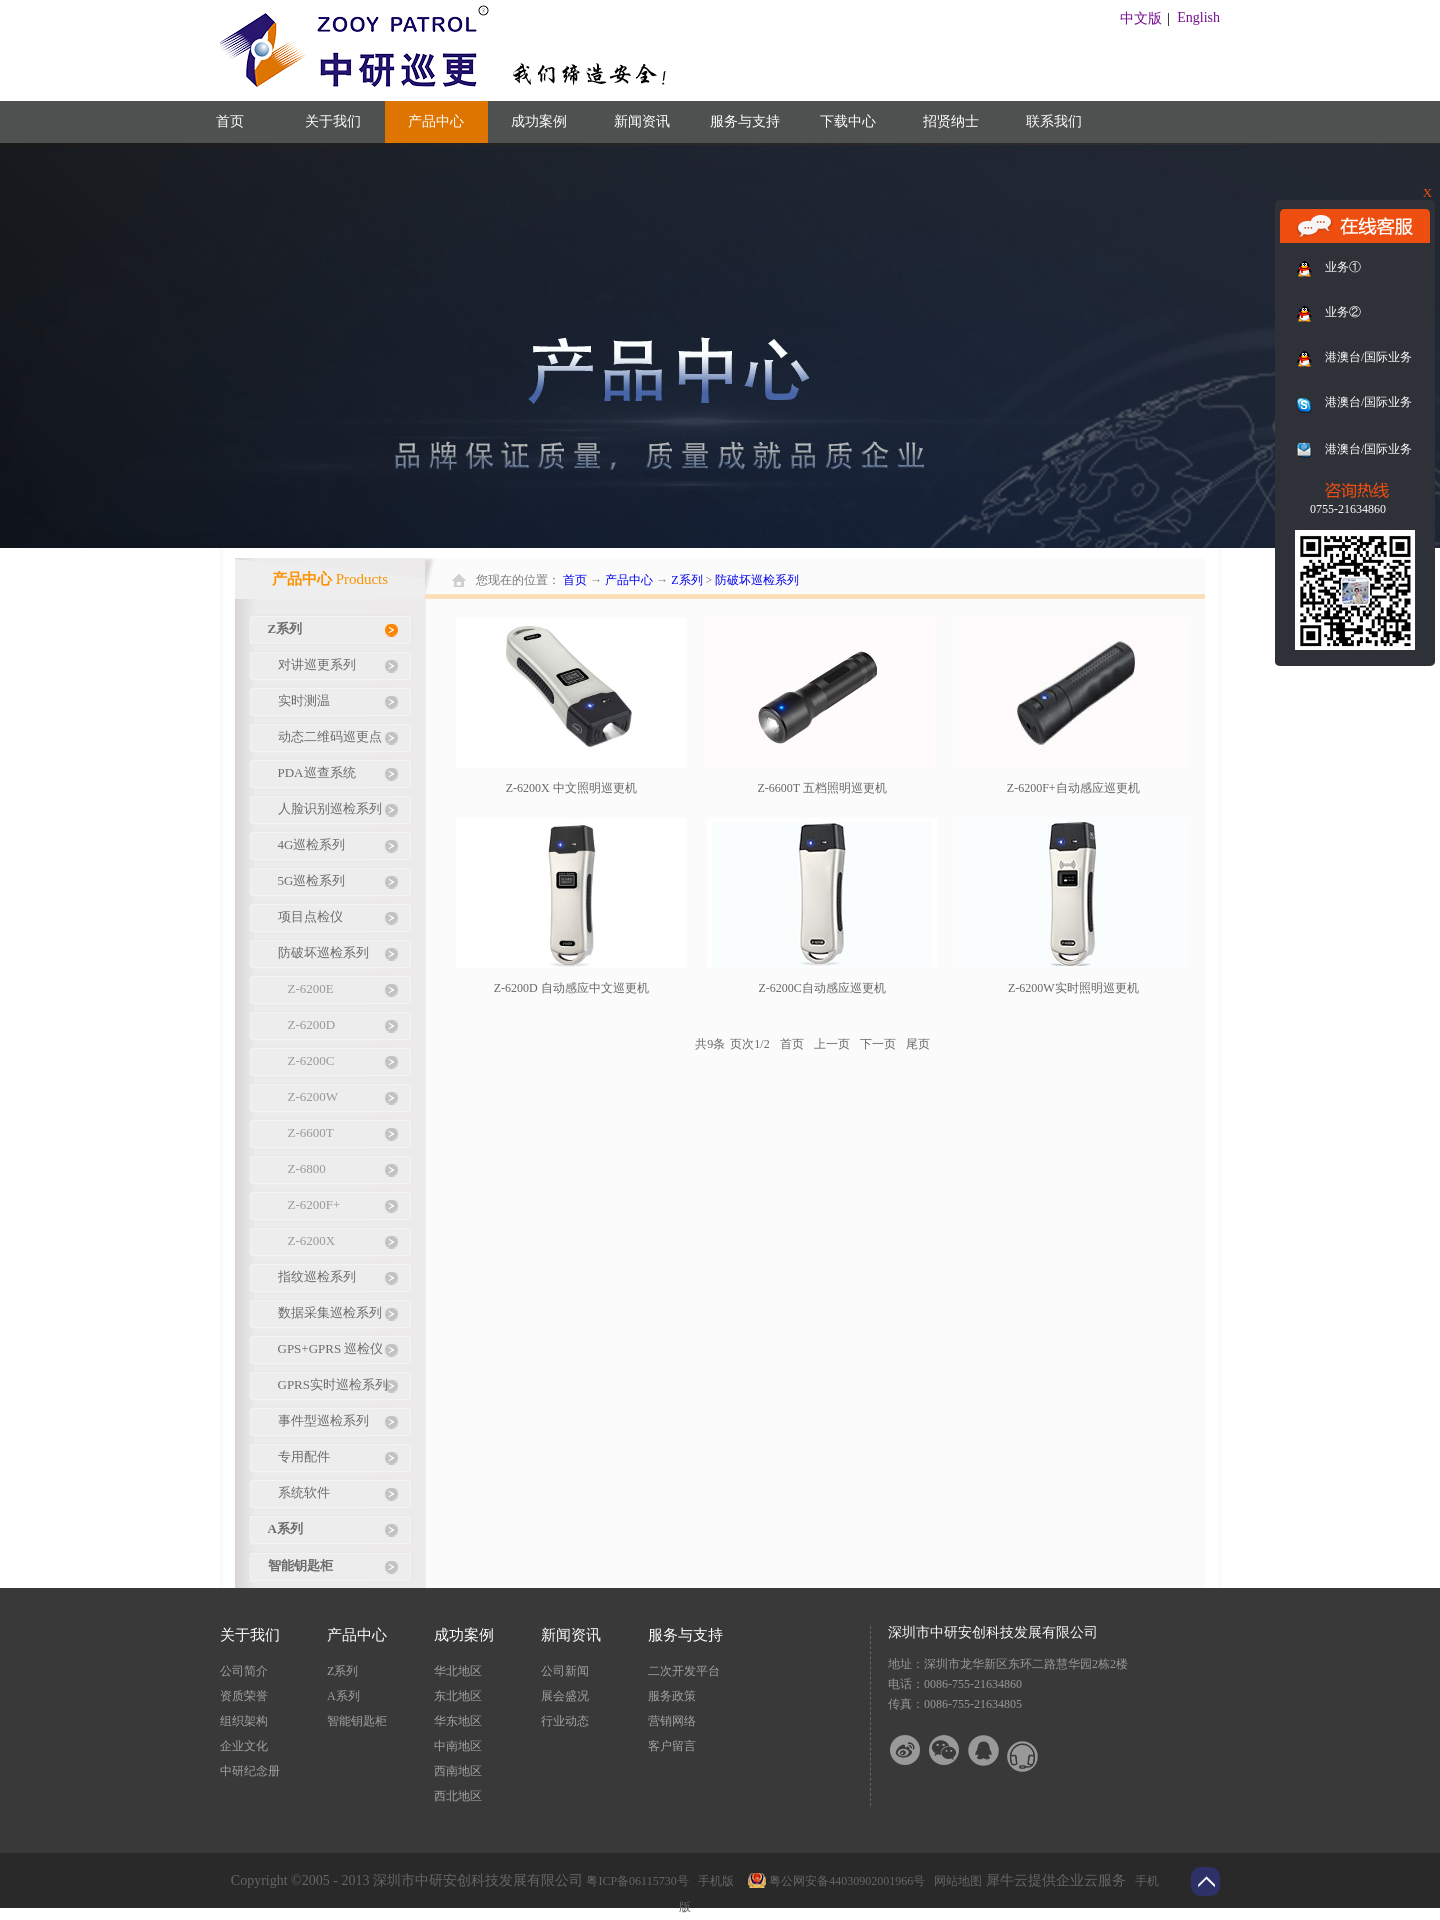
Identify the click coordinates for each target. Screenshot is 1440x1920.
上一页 (832, 1044)
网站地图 (955, 1881)
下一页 (878, 1044)
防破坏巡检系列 (757, 580)
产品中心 (629, 580)
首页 (230, 121)
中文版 (1141, 18)
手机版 (713, 1881)
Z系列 (686, 580)
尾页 (918, 1044)
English (1198, 17)
